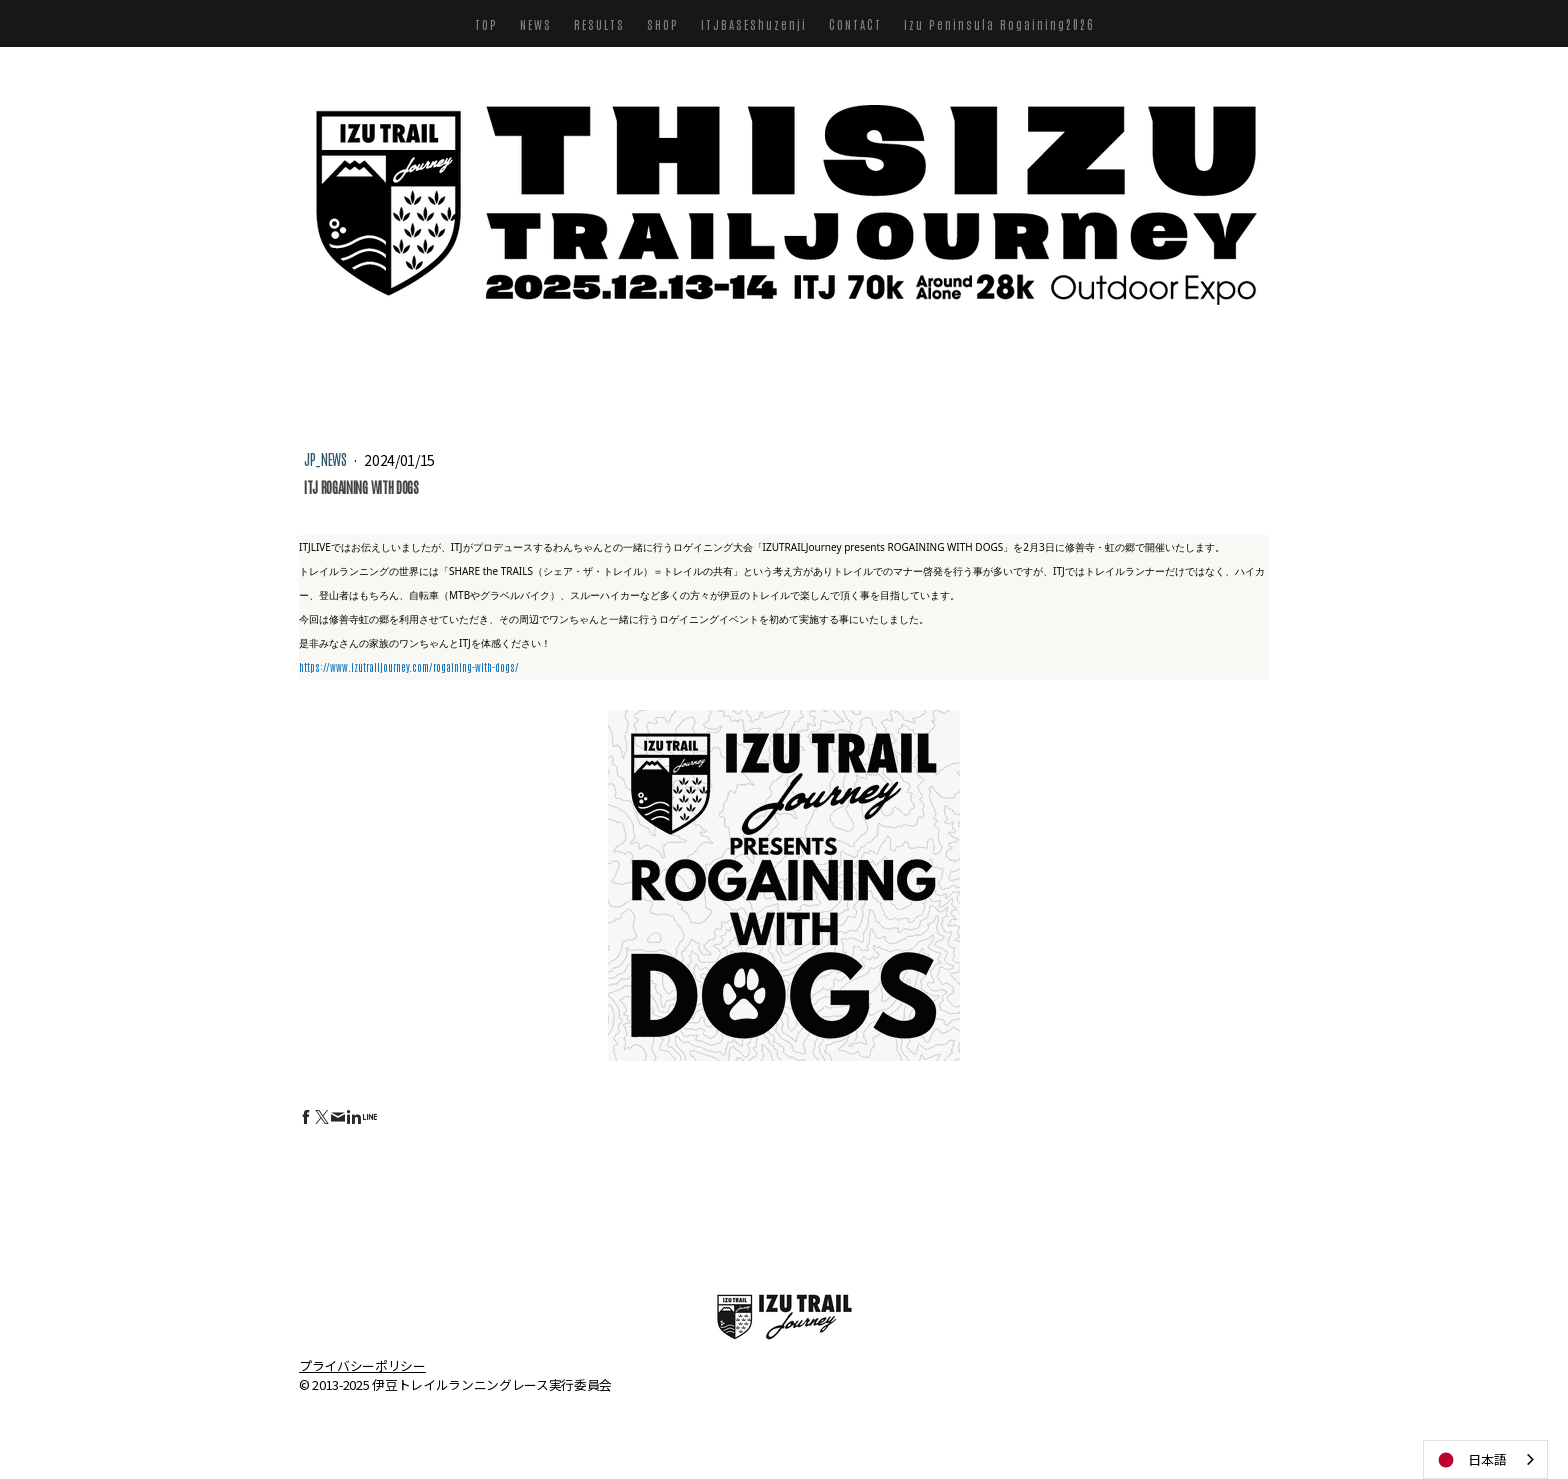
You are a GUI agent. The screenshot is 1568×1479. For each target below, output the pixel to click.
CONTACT (855, 24)
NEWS (536, 24)
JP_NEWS (326, 459)
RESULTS (599, 24)
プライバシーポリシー (362, 1364)
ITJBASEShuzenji (754, 24)
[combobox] (1485, 1459)
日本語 (1470, 1460)
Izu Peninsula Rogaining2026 (999, 24)
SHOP (663, 24)
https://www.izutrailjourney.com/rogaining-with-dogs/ (409, 666)
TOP (486, 24)
